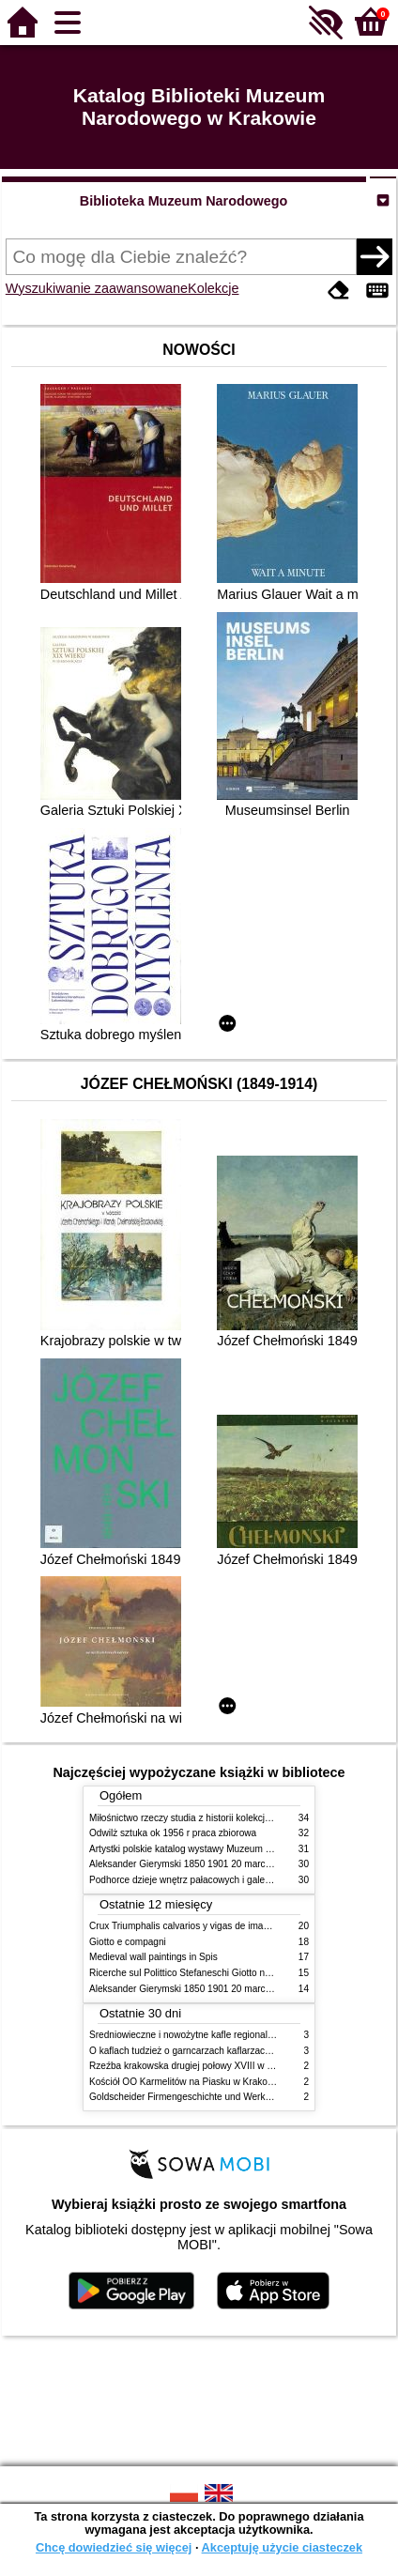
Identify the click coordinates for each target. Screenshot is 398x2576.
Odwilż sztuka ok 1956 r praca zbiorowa (172, 1833)
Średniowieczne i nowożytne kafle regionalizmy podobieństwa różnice (235, 2035)
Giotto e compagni (127, 1942)
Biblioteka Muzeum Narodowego (183, 200)
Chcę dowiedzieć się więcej (113, 2547)
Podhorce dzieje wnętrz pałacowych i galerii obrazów (200, 1880)
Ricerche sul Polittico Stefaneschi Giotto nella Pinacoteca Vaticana (228, 1973)
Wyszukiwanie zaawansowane (97, 288)
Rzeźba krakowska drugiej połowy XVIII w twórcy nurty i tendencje (227, 2066)
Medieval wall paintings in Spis (153, 1957)
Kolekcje (213, 288)
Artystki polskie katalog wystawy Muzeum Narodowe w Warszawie (227, 1849)
